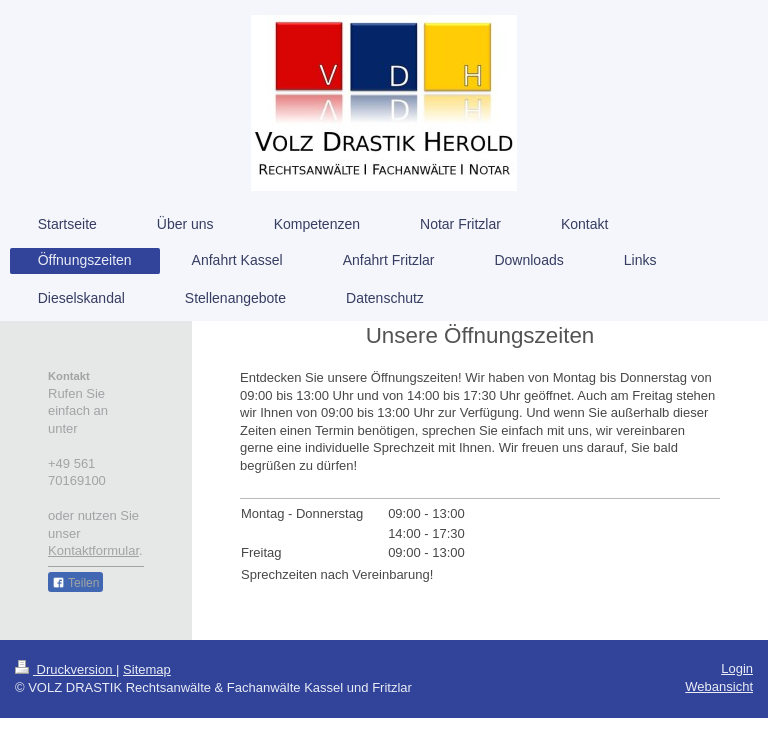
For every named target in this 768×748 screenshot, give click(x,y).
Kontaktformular (93, 550)
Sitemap (147, 669)
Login (737, 668)
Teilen (75, 583)
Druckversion (65, 669)
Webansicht (719, 686)
